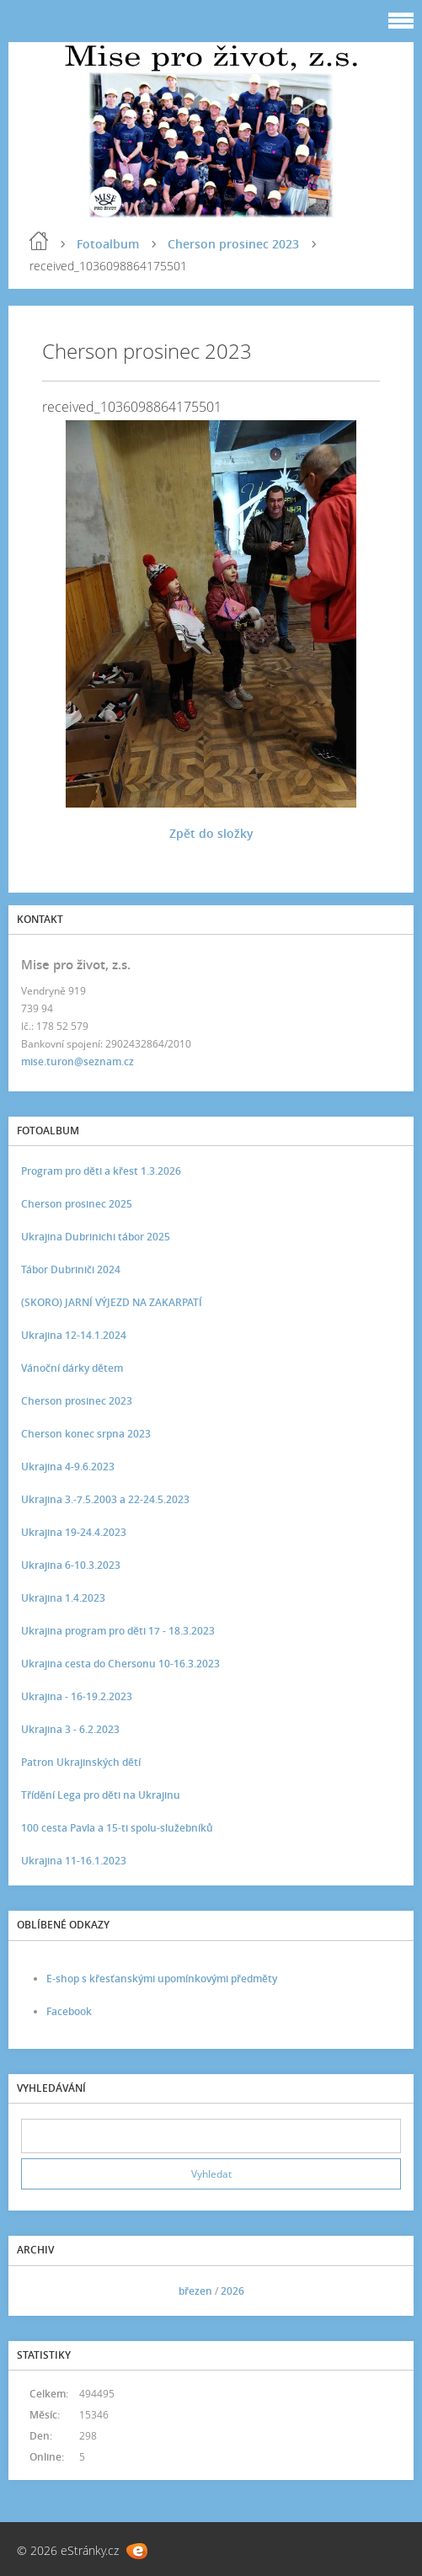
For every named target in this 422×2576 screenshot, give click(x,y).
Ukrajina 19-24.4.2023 (73, 1532)
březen (195, 2291)
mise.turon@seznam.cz (77, 1061)
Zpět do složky (211, 833)
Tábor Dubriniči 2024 (70, 1269)
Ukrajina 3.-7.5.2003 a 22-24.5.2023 (105, 1499)
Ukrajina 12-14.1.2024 (73, 1335)
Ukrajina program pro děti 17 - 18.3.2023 (118, 1631)
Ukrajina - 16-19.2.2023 (76, 1696)
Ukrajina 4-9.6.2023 (68, 1466)
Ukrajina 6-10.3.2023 (70, 1565)
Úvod (38, 241)
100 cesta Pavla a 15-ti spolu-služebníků (117, 1828)
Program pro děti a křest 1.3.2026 (101, 1171)
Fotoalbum (108, 244)
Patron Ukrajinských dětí (81, 1762)
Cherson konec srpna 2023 (86, 1434)
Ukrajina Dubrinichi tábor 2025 (95, 1236)
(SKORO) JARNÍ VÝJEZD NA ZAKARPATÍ (111, 1302)
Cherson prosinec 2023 (233, 244)
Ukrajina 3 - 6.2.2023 (70, 1729)
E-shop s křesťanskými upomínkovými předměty (161, 1978)
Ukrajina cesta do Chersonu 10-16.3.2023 (120, 1663)
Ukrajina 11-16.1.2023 (73, 1860)
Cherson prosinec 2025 (76, 1204)
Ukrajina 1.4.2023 (63, 1598)
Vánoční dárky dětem (72, 1368)
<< (39, 2291)
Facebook (69, 2011)
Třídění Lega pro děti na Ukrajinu (100, 1795)
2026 (232, 2291)
